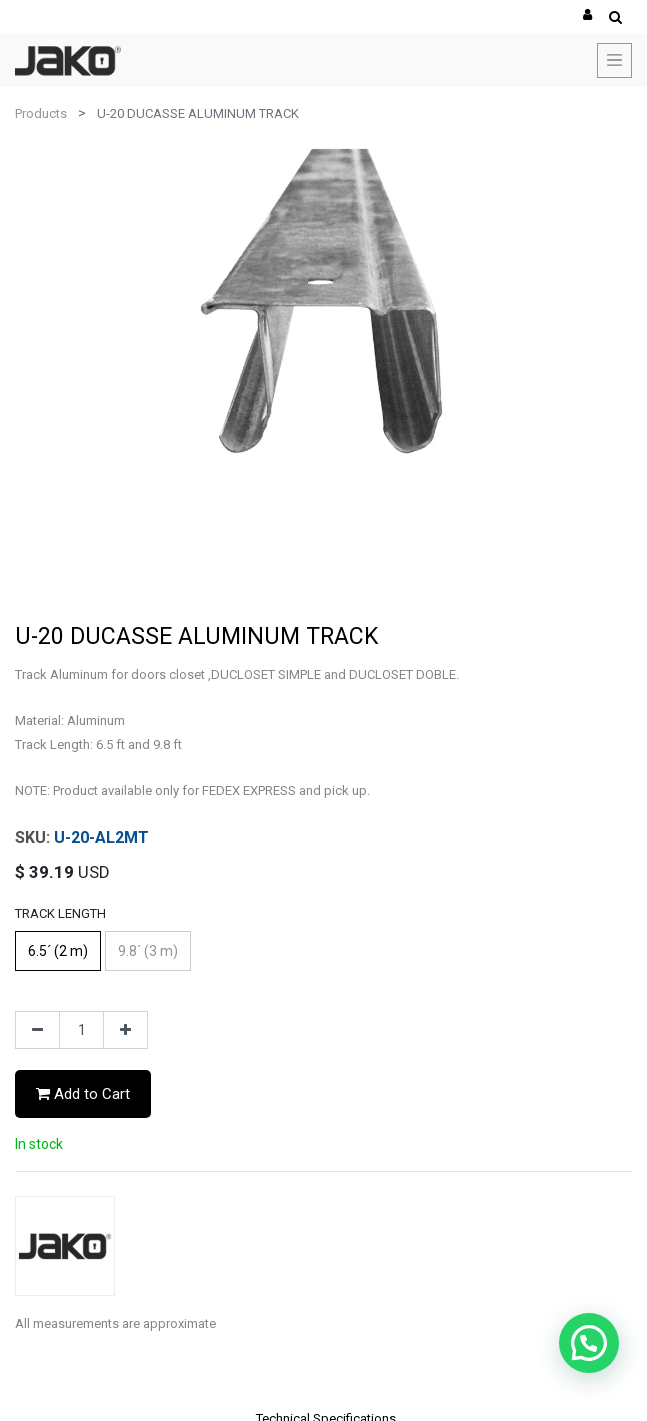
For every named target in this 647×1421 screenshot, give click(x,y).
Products (41, 113)
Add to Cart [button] (83, 1094)
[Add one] (125, 1030)
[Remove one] (37, 1030)
